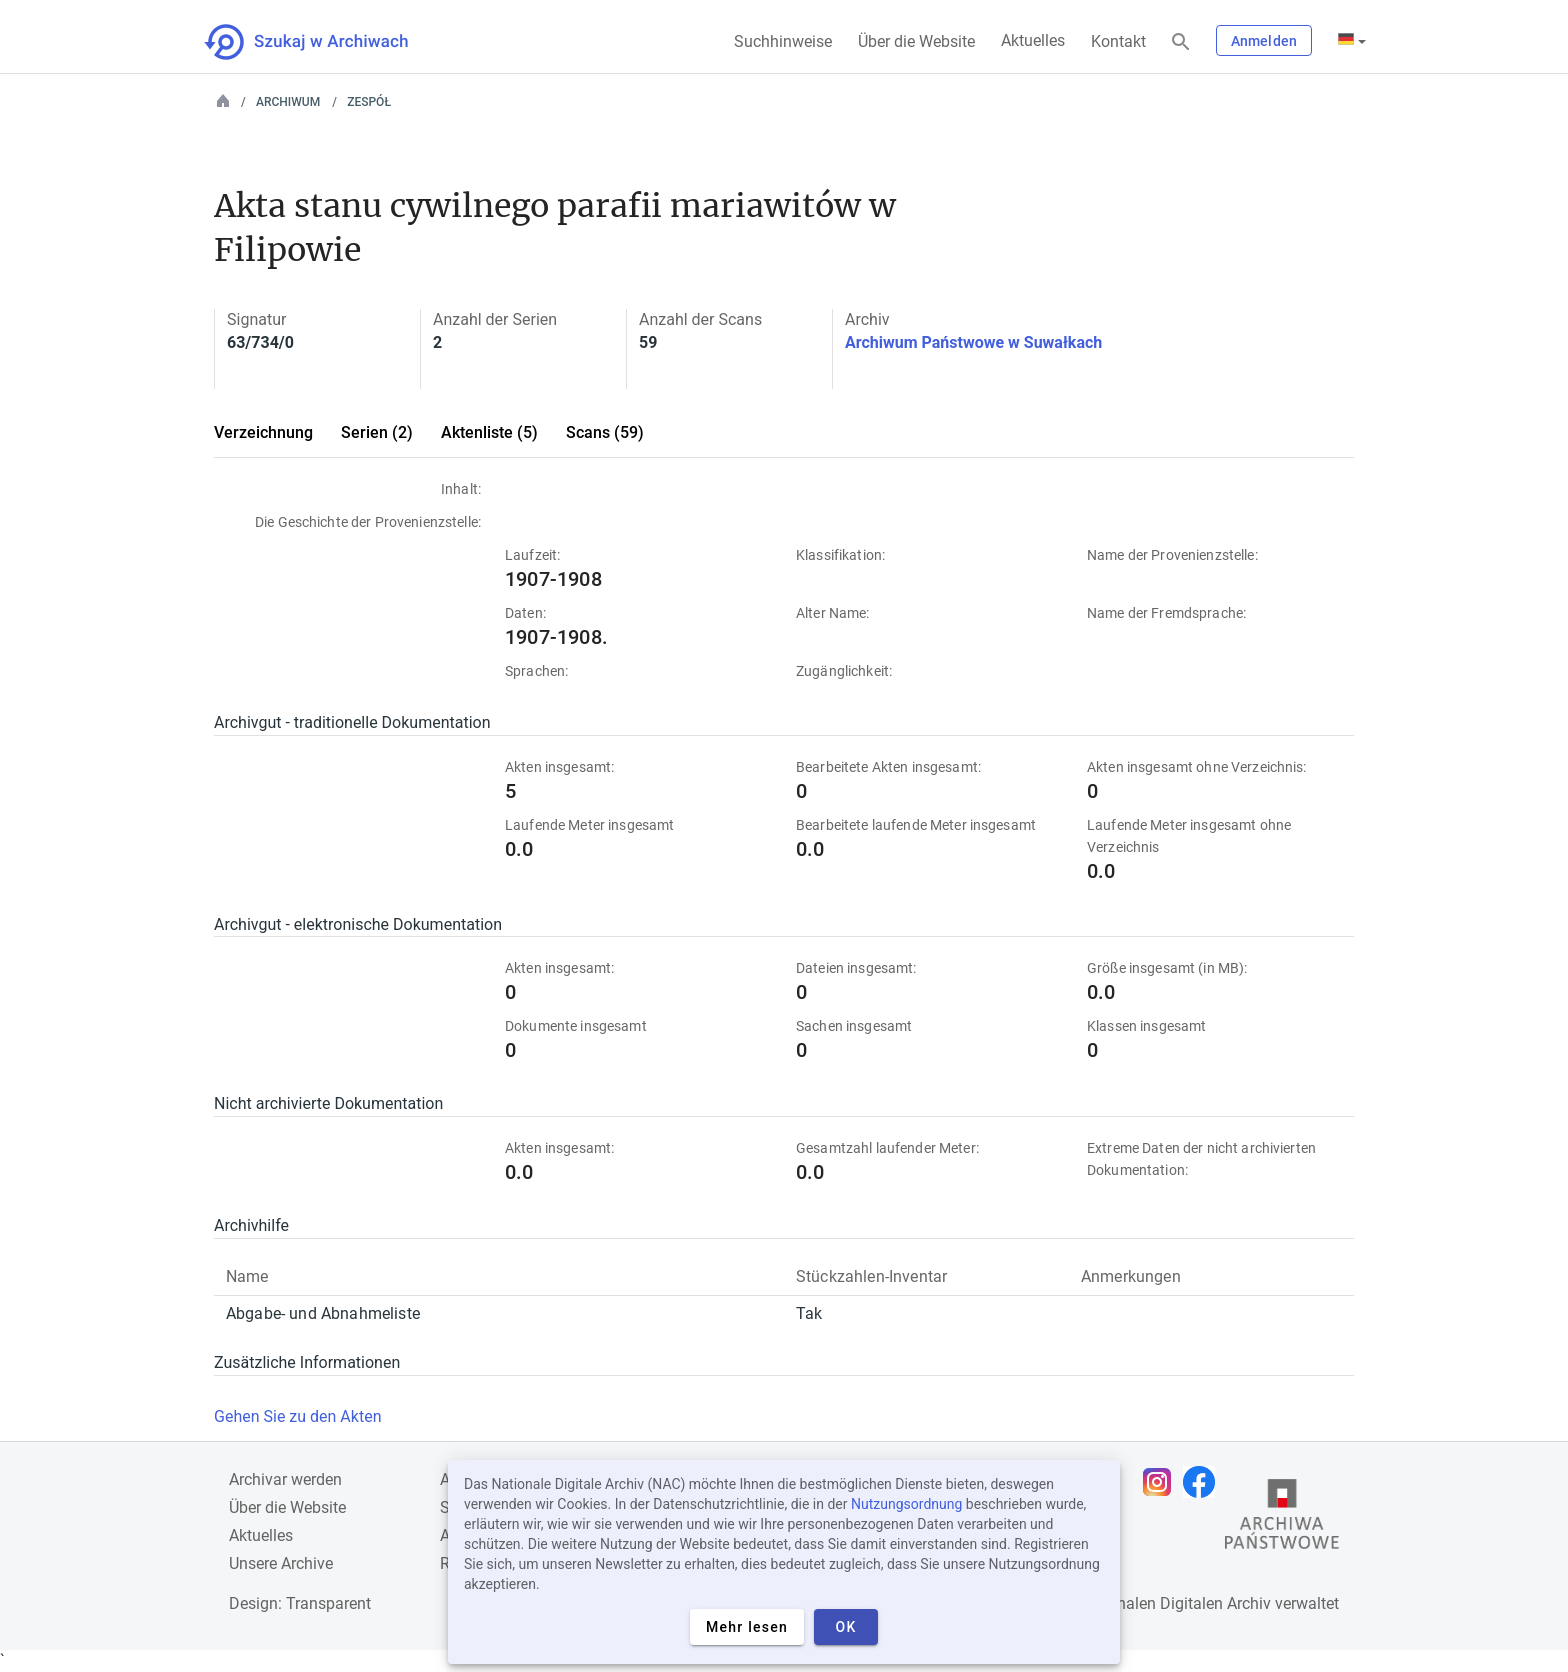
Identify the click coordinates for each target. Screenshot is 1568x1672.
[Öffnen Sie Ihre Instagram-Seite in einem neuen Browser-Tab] (1162, 1482)
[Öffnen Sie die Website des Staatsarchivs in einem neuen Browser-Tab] (1282, 1519)
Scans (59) (605, 432)
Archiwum (288, 102)
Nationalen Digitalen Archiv (1175, 1603)
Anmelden (1264, 41)
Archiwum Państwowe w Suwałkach (973, 342)
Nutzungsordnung (906, 1504)
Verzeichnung (263, 432)
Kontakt (1118, 41)
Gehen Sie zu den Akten (297, 1416)
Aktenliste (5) (489, 432)
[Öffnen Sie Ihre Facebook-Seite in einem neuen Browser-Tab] (1204, 1482)
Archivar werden (285, 1479)
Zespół (369, 102)
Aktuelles (1033, 40)
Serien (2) (377, 432)
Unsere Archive (281, 1563)
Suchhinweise (783, 41)
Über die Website (916, 41)
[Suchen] (1181, 42)
